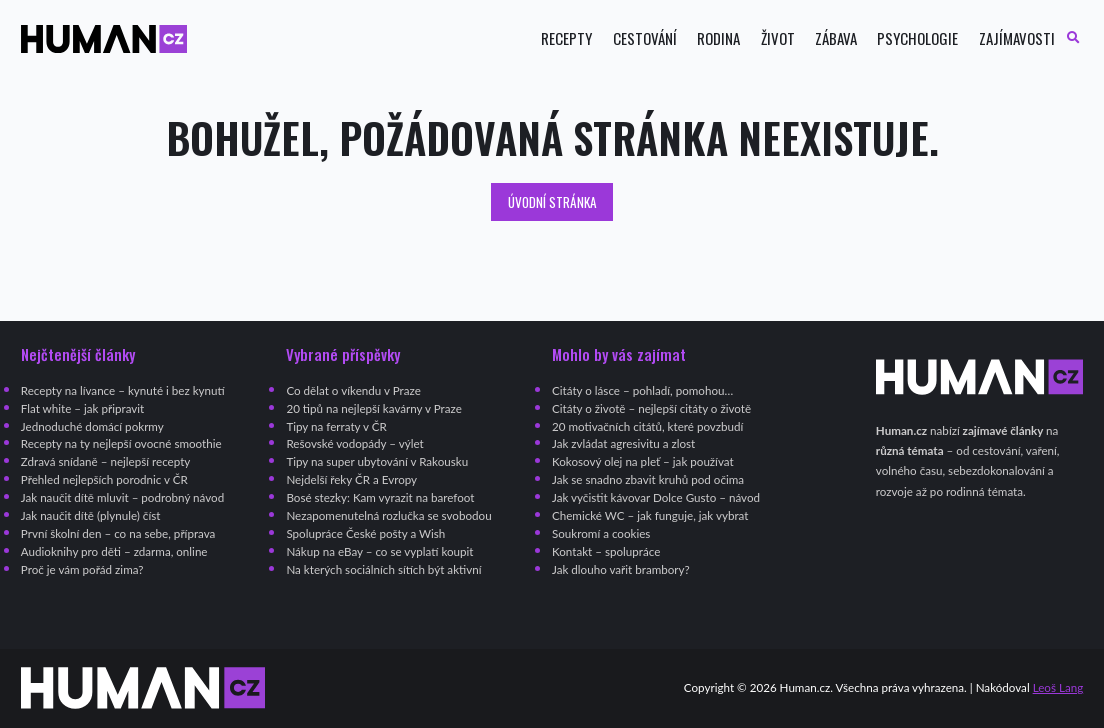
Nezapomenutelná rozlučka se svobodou (388, 515)
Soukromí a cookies (601, 533)
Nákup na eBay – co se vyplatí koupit (379, 551)
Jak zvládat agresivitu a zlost (623, 443)
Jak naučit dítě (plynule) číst (91, 515)
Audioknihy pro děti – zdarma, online (114, 551)
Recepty (566, 38)
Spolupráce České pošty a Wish (365, 533)
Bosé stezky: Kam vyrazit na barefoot (380, 497)
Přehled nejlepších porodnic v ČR (104, 479)
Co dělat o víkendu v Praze (353, 390)
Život (778, 38)
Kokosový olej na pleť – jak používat (643, 461)
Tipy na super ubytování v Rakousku (377, 461)
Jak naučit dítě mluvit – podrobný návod (122, 497)
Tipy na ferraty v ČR (336, 426)
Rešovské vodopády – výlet (354, 443)
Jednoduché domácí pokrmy (92, 426)
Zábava (836, 38)
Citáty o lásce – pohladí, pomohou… (642, 390)
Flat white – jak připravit (82, 408)
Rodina (718, 38)
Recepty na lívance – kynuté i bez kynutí (123, 390)
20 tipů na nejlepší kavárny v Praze (373, 408)
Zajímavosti (1017, 38)
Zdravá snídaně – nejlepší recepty (106, 461)
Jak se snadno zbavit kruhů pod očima (648, 479)
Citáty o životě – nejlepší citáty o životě (651, 408)
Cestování (645, 38)
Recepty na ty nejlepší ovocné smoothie (121, 443)
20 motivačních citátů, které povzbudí (647, 426)
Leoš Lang (1058, 687)
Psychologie (917, 38)
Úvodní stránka (552, 202)
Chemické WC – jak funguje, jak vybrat (650, 515)
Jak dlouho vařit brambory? (621, 569)
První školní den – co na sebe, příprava (118, 533)
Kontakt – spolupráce (606, 551)
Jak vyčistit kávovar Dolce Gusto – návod (656, 497)
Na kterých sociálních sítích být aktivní (383, 569)
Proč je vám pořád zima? (82, 569)
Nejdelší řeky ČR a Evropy (351, 479)
